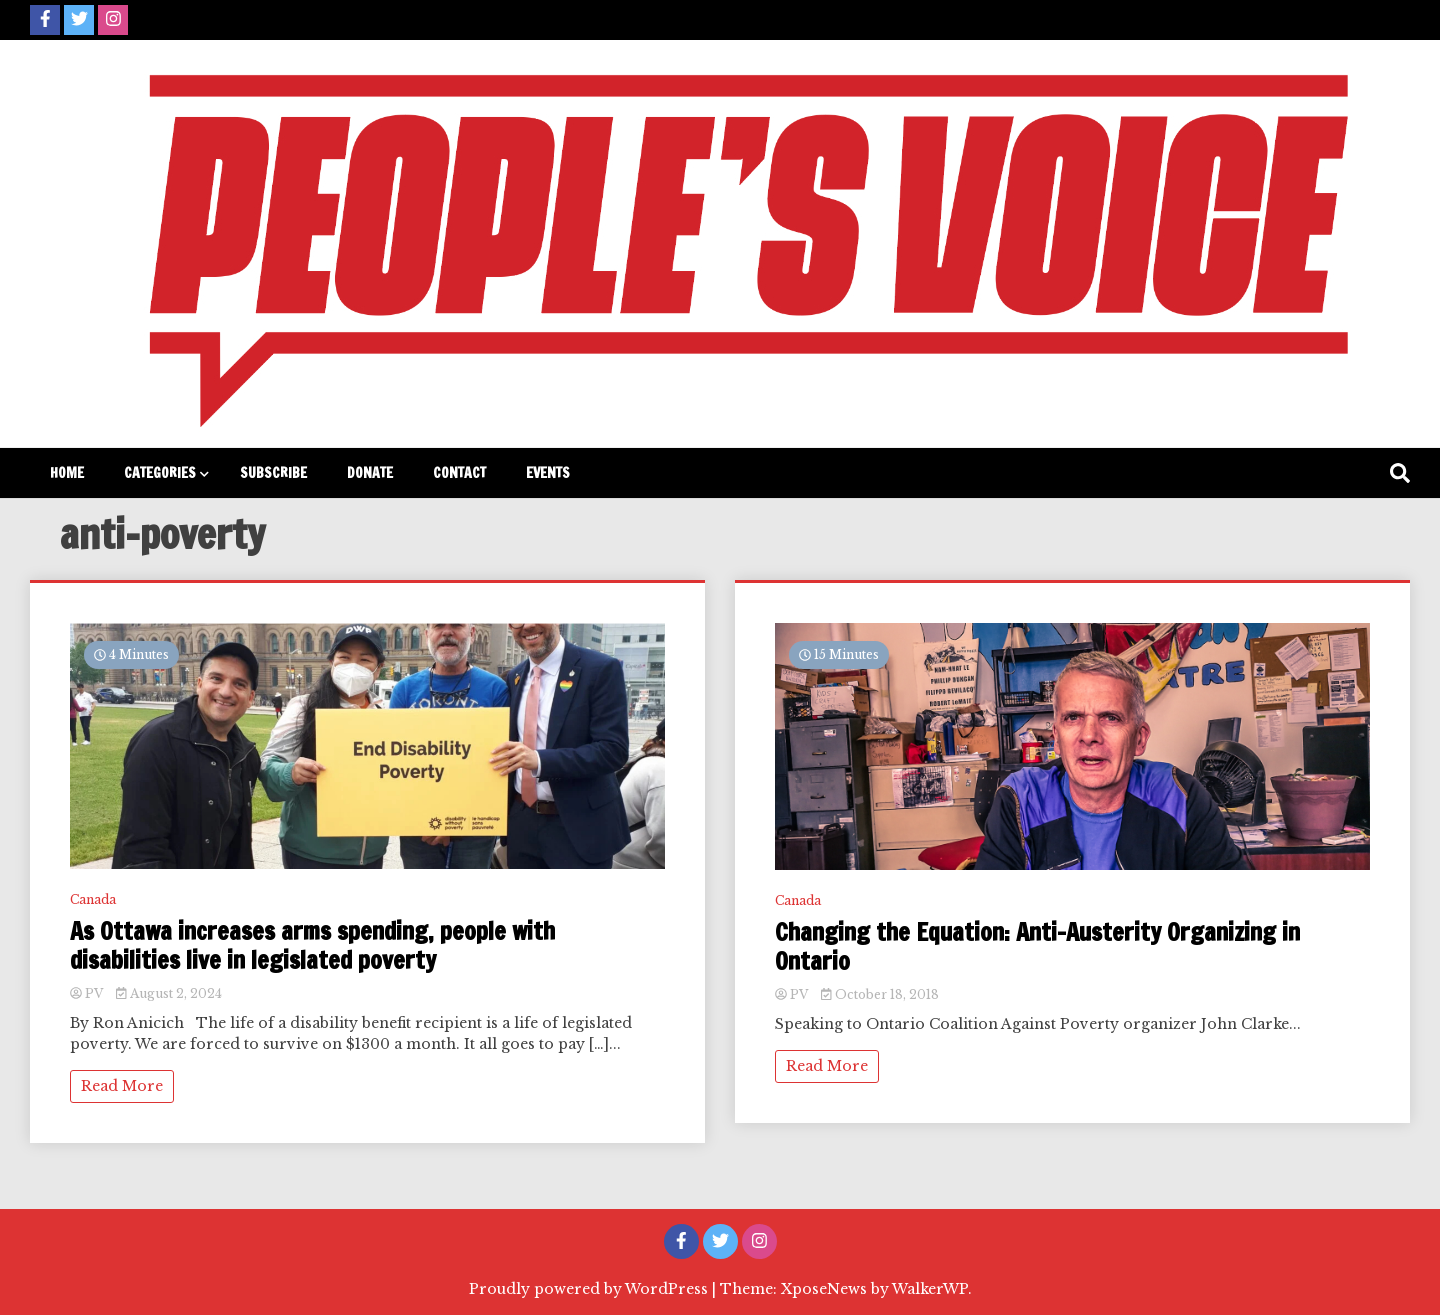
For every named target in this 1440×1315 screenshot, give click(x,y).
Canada (93, 899)
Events (548, 473)
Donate (370, 473)
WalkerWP (930, 1289)
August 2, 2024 (169, 993)
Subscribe (273, 473)
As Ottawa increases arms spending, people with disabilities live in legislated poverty (312, 946)
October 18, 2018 (880, 994)
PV (88, 993)
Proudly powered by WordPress (590, 1289)
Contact (459, 473)
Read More (122, 1086)
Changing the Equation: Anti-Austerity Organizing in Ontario (1037, 947)
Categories (160, 473)
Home (67, 473)
